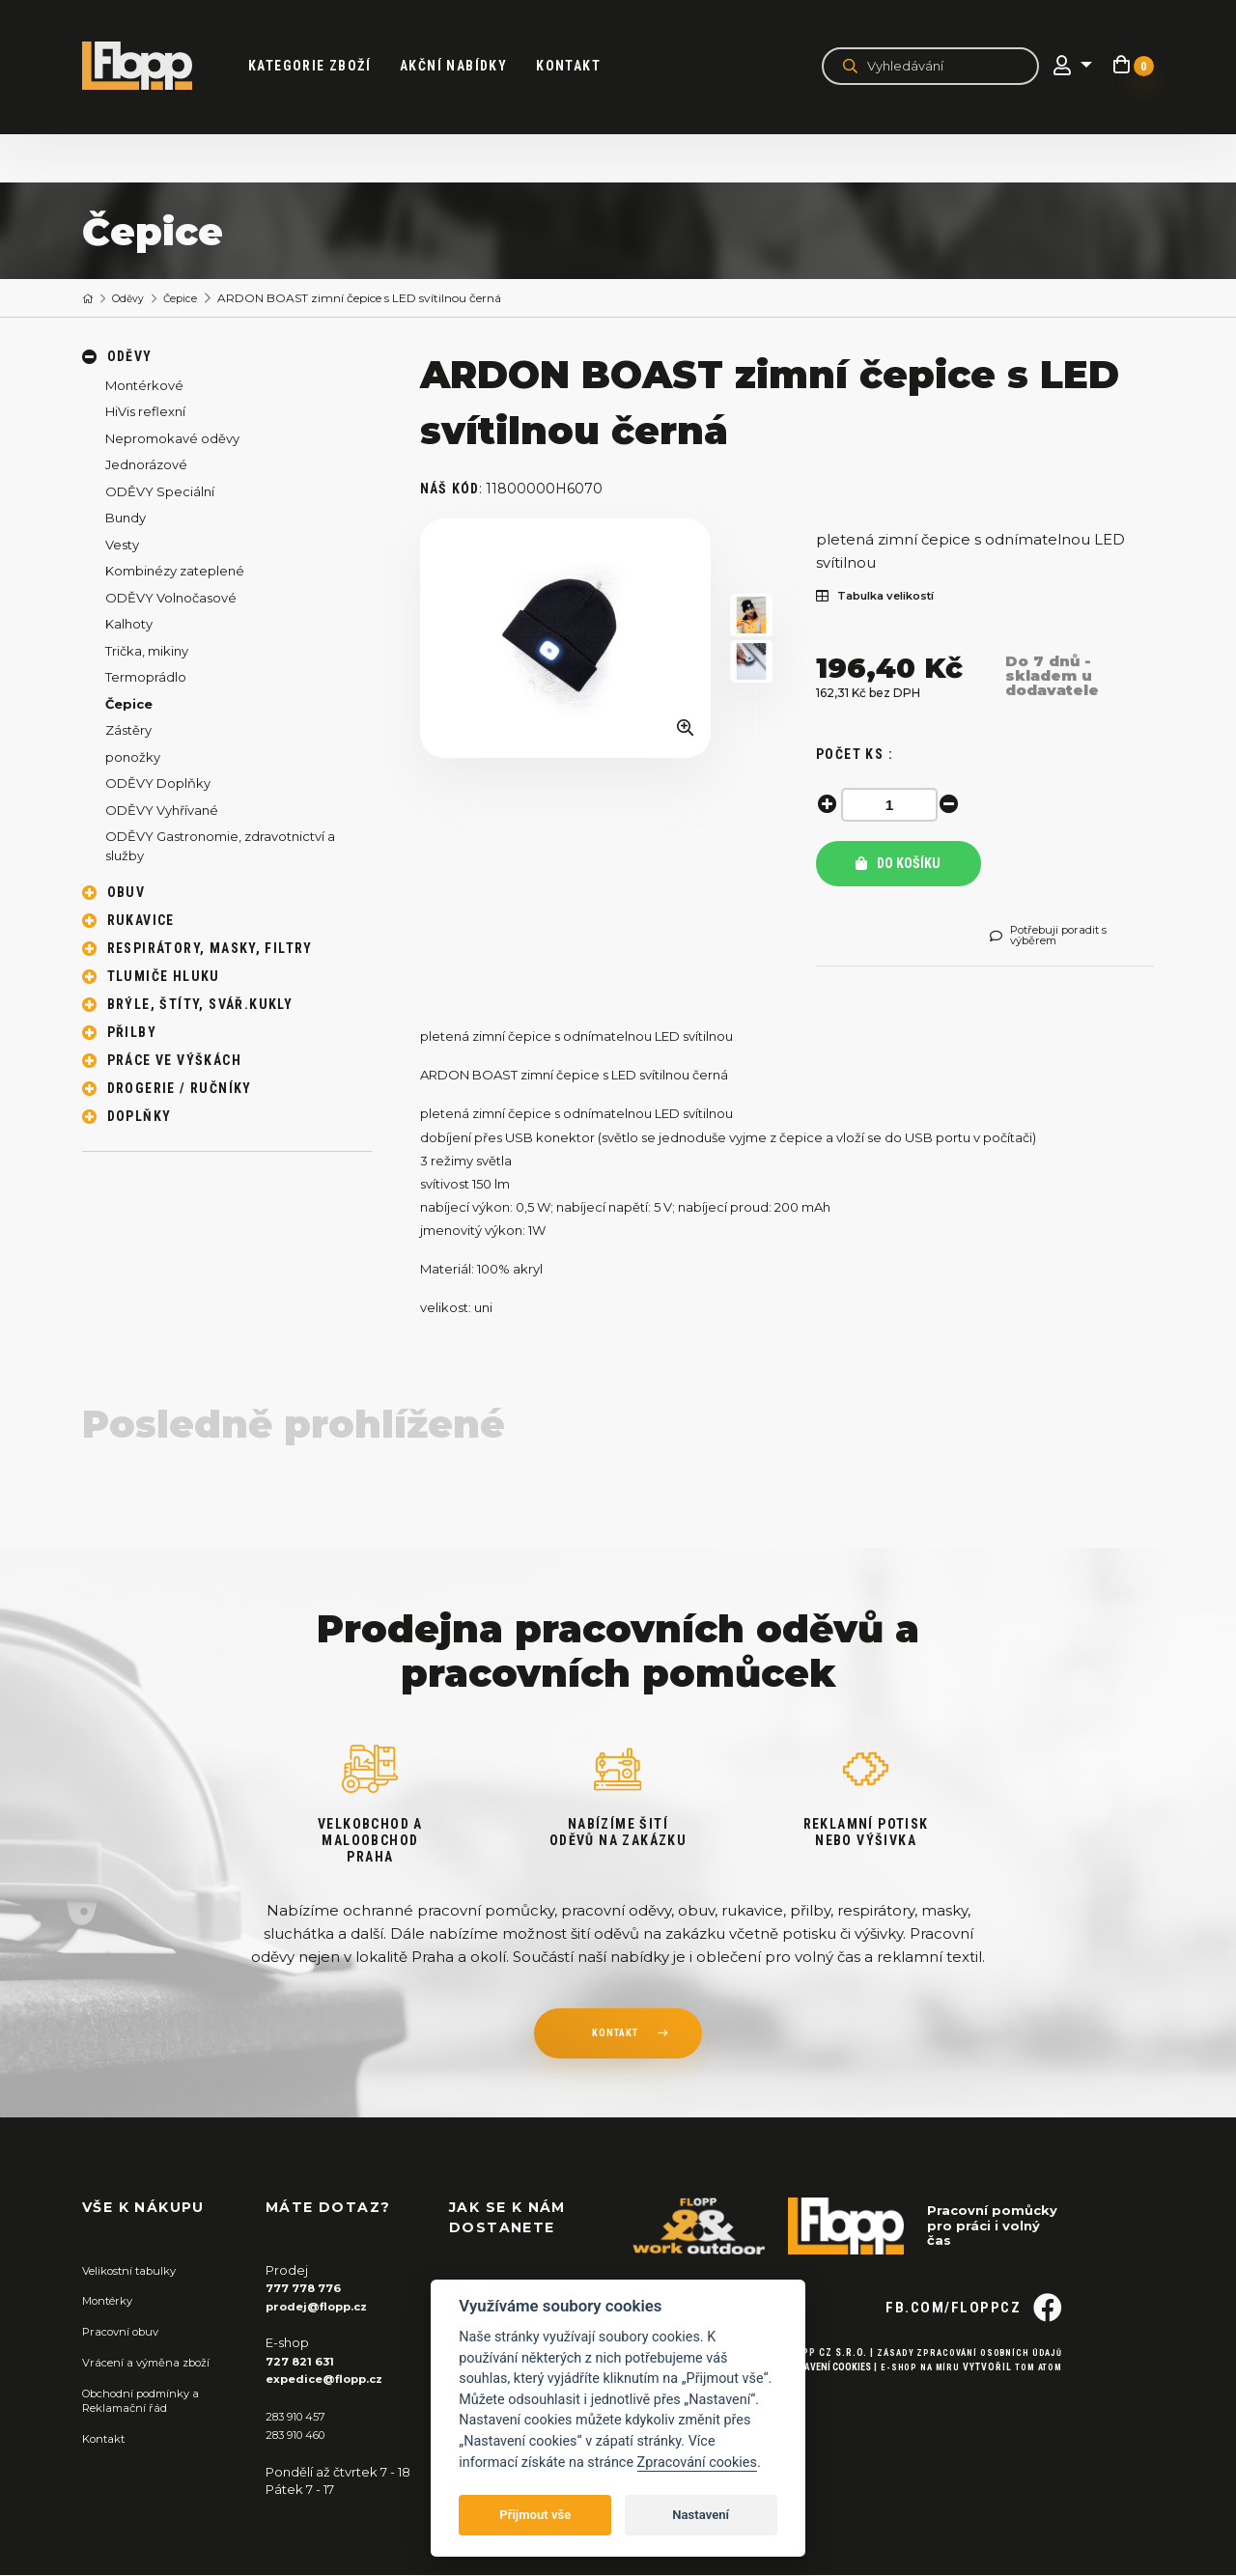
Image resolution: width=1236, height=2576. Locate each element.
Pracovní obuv (126, 2333)
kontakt (614, 2039)
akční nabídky (465, 65)
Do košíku (898, 864)
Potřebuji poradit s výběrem (1058, 937)
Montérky (112, 2303)
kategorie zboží (321, 65)
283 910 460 (302, 2435)
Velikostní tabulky (136, 2274)
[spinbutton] (893, 805)
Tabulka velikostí (885, 597)
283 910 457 (301, 2417)
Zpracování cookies (697, 2462)
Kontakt (580, 65)
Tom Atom (1035, 2399)
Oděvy (135, 299)
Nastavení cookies (814, 2399)
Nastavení (700, 2514)
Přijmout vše (535, 2514)
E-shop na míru (911, 2399)
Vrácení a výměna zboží (155, 2363)
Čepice (192, 299)
